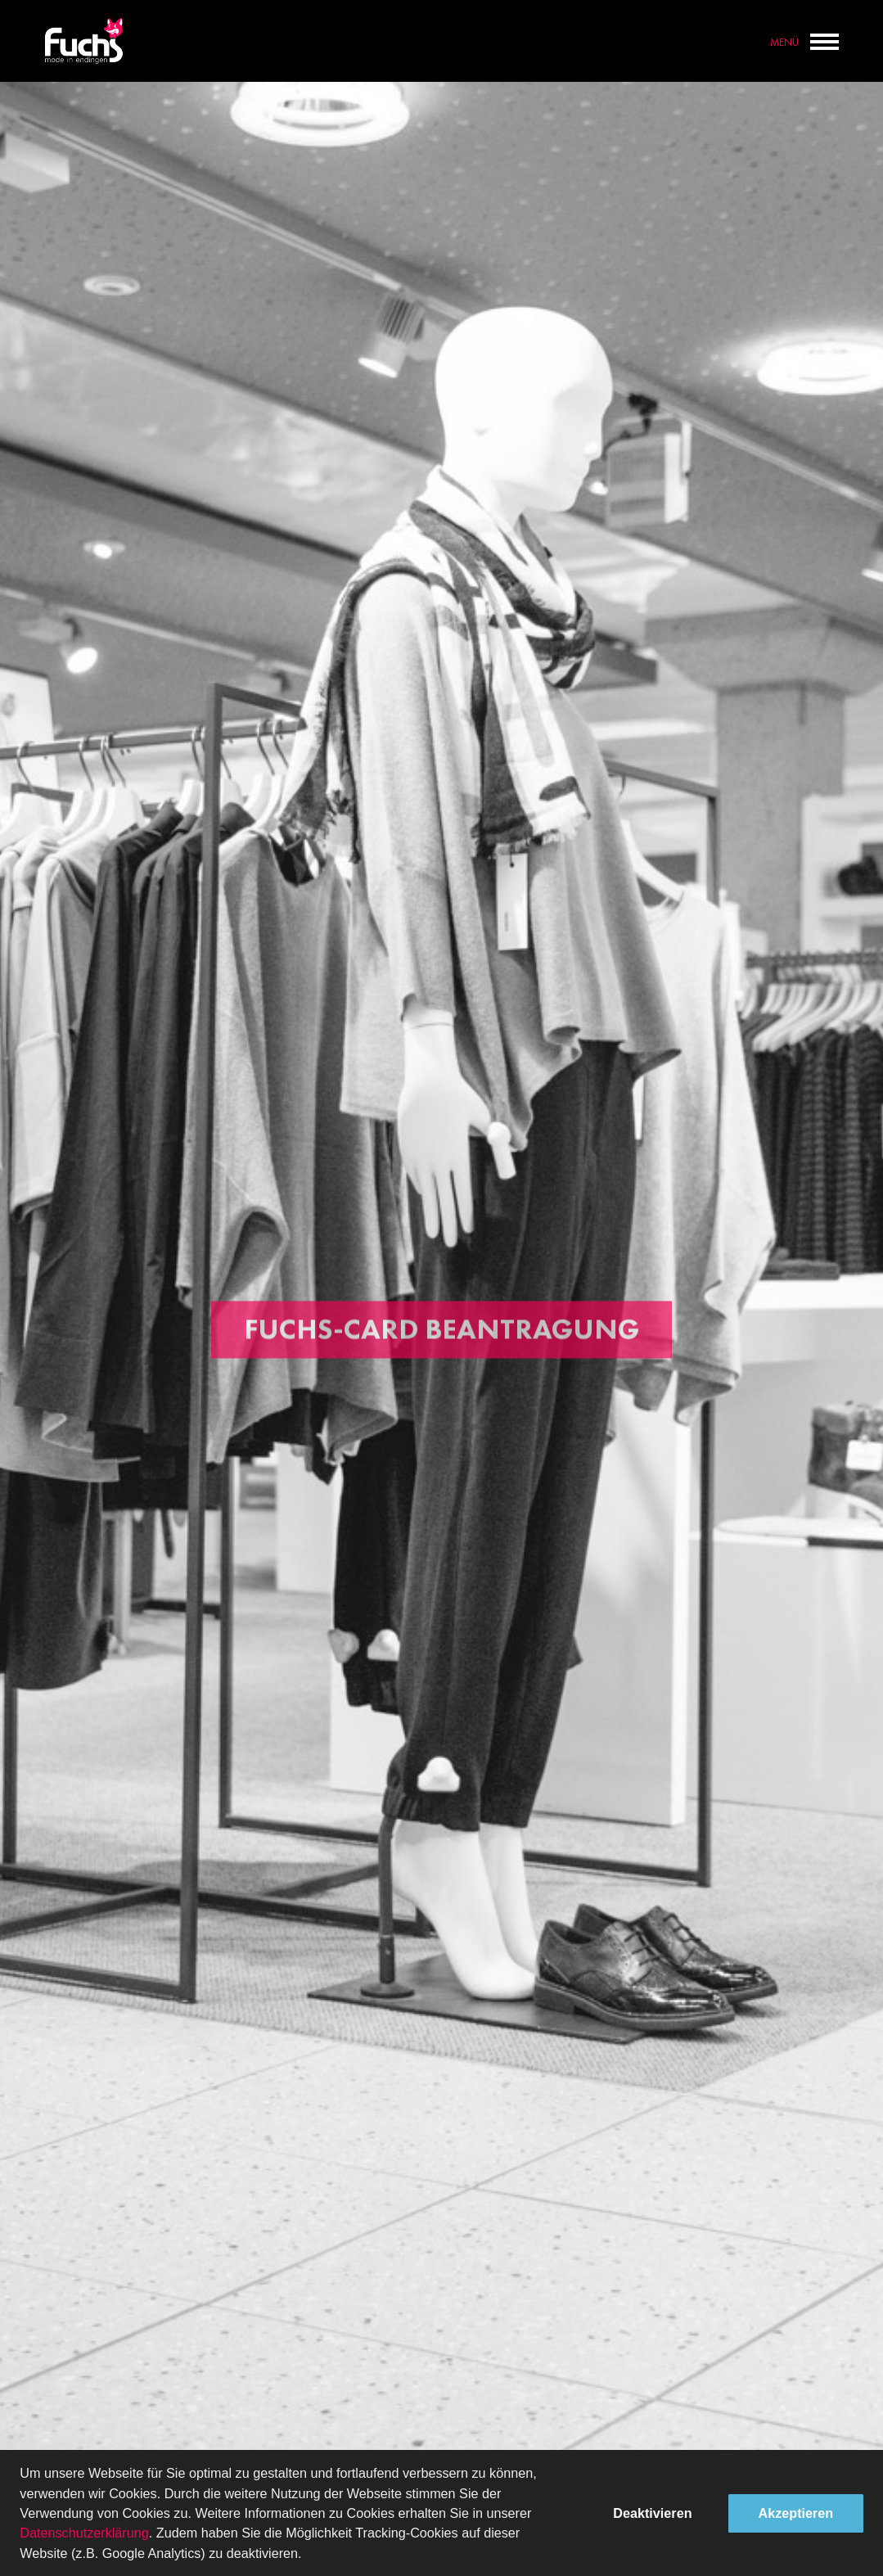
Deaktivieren (652, 2513)
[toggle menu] (824, 38)
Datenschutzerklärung (84, 2532)
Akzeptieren (796, 2513)
